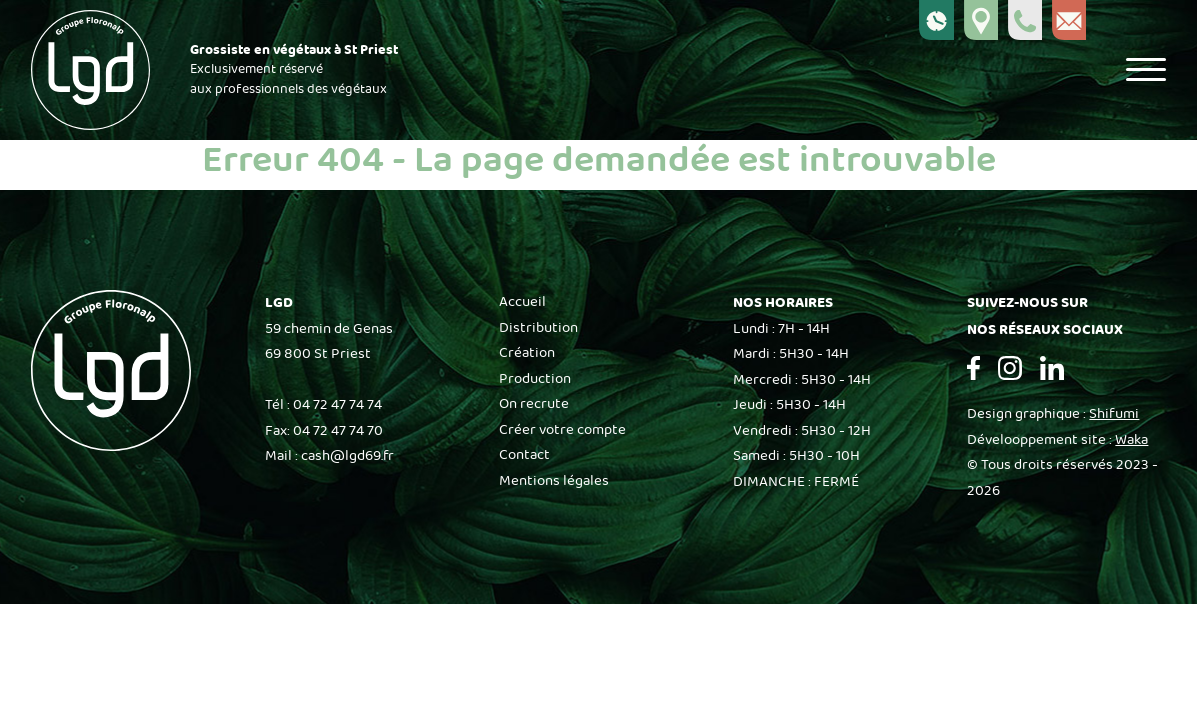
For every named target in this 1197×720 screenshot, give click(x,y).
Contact (524, 455)
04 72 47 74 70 (338, 431)
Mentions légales (554, 481)
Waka (1131, 440)
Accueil (522, 302)
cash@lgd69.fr (347, 456)
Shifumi (1114, 414)
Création (527, 353)
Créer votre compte (562, 430)
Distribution (538, 328)
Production (535, 379)
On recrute (534, 404)
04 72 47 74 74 (337, 405)
